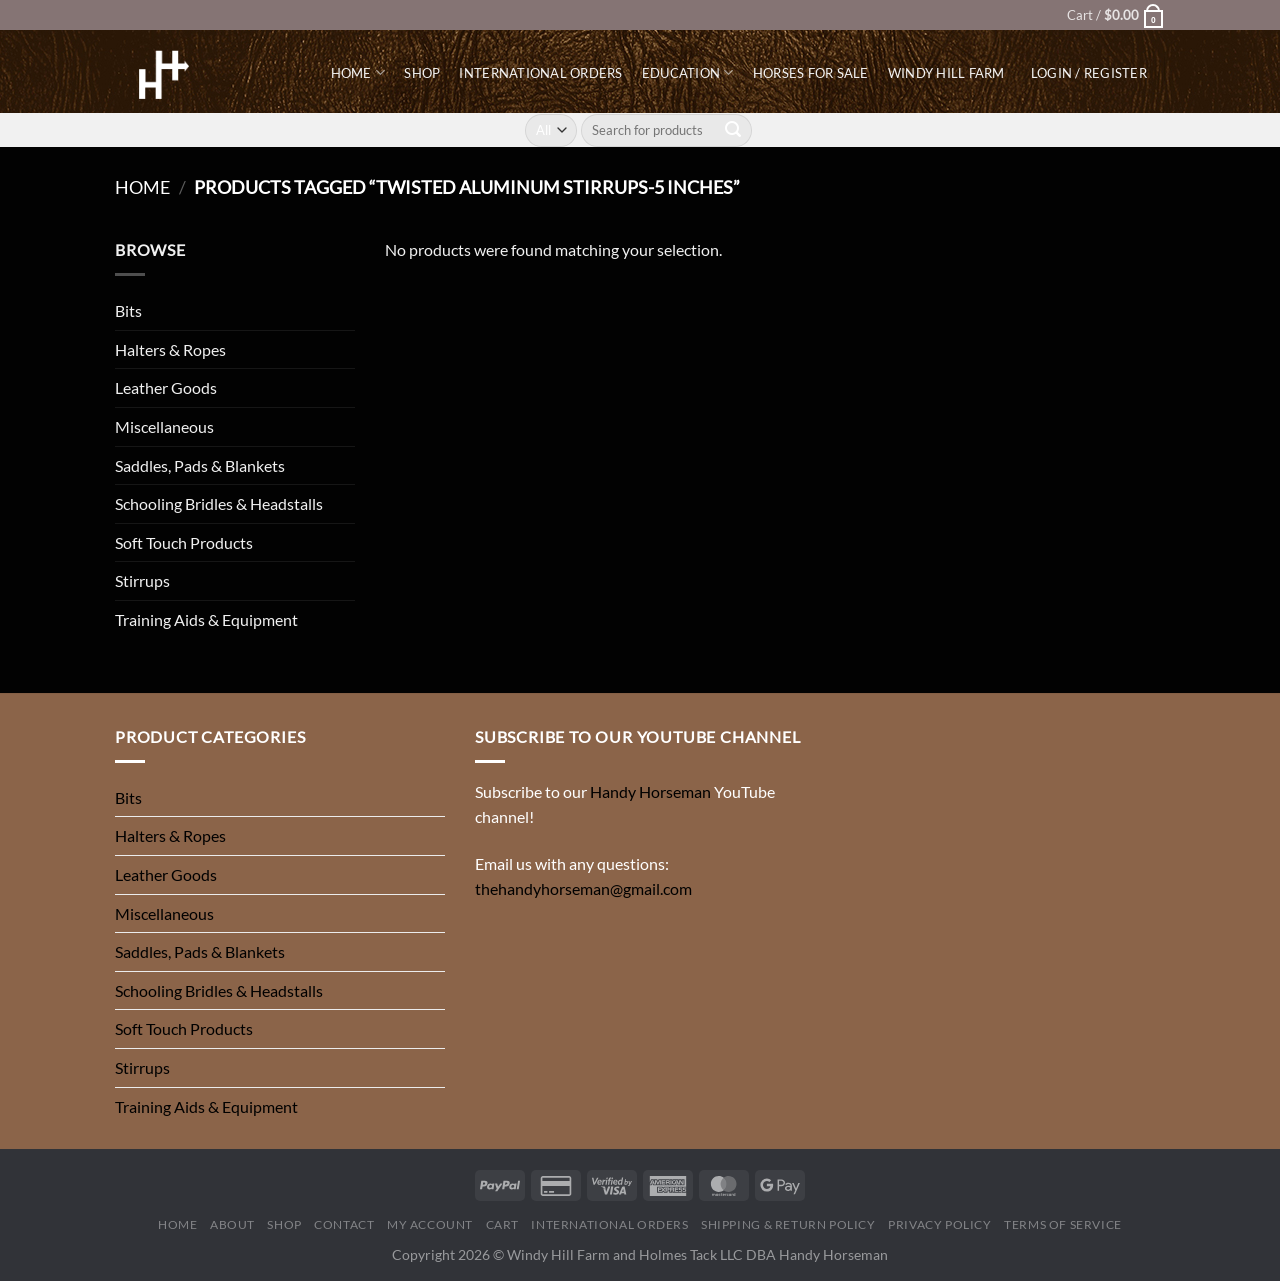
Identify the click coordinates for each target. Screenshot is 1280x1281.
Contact (344, 1224)
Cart (502, 1224)
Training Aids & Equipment (206, 619)
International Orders (540, 73)
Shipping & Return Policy (788, 1224)
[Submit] (734, 130)
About (232, 1224)
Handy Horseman (650, 791)
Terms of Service (1063, 1224)
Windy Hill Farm (946, 73)
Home (358, 72)
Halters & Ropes (170, 349)
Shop (422, 73)
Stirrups (142, 580)
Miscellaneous (164, 426)
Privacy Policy (940, 1224)
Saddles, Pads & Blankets (200, 465)
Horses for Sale (811, 73)
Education (688, 72)
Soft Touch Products (184, 542)
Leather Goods (166, 387)
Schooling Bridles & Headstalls (219, 503)
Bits (128, 310)
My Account (430, 1224)
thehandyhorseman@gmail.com (583, 888)
